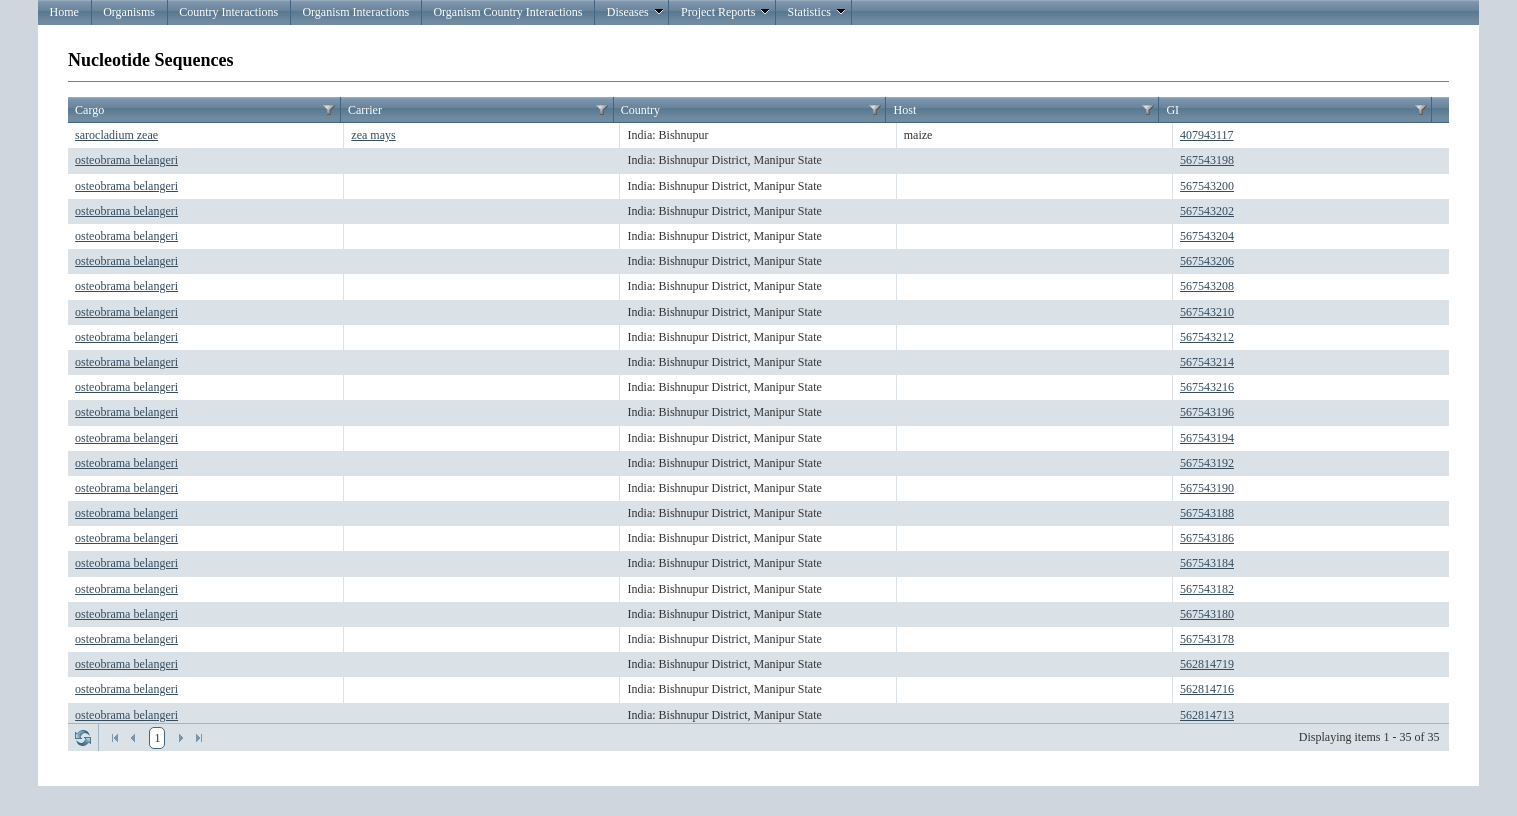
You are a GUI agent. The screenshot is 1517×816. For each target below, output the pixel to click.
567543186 (1207, 538)
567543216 (1207, 387)
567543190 (1207, 488)
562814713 (1207, 715)
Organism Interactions (355, 12)
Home (64, 12)
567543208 (1207, 286)
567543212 (1207, 337)
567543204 (1207, 236)
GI (1172, 110)
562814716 (1207, 689)
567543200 (1207, 186)
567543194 (1207, 438)
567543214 (1207, 362)
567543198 (1207, 160)
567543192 (1207, 463)
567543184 (1207, 563)
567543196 (1207, 412)
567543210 (1207, 312)
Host (905, 110)
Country (640, 110)
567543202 (1207, 211)
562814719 (1207, 664)
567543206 (1207, 261)
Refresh (83, 738)
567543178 (1207, 639)
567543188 (1207, 513)
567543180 (1207, 614)
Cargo (89, 110)
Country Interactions (228, 12)
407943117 (1207, 135)
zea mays (373, 135)
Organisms (129, 12)
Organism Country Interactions (507, 12)
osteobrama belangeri (126, 160)
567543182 (1207, 589)
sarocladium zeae (116, 135)
